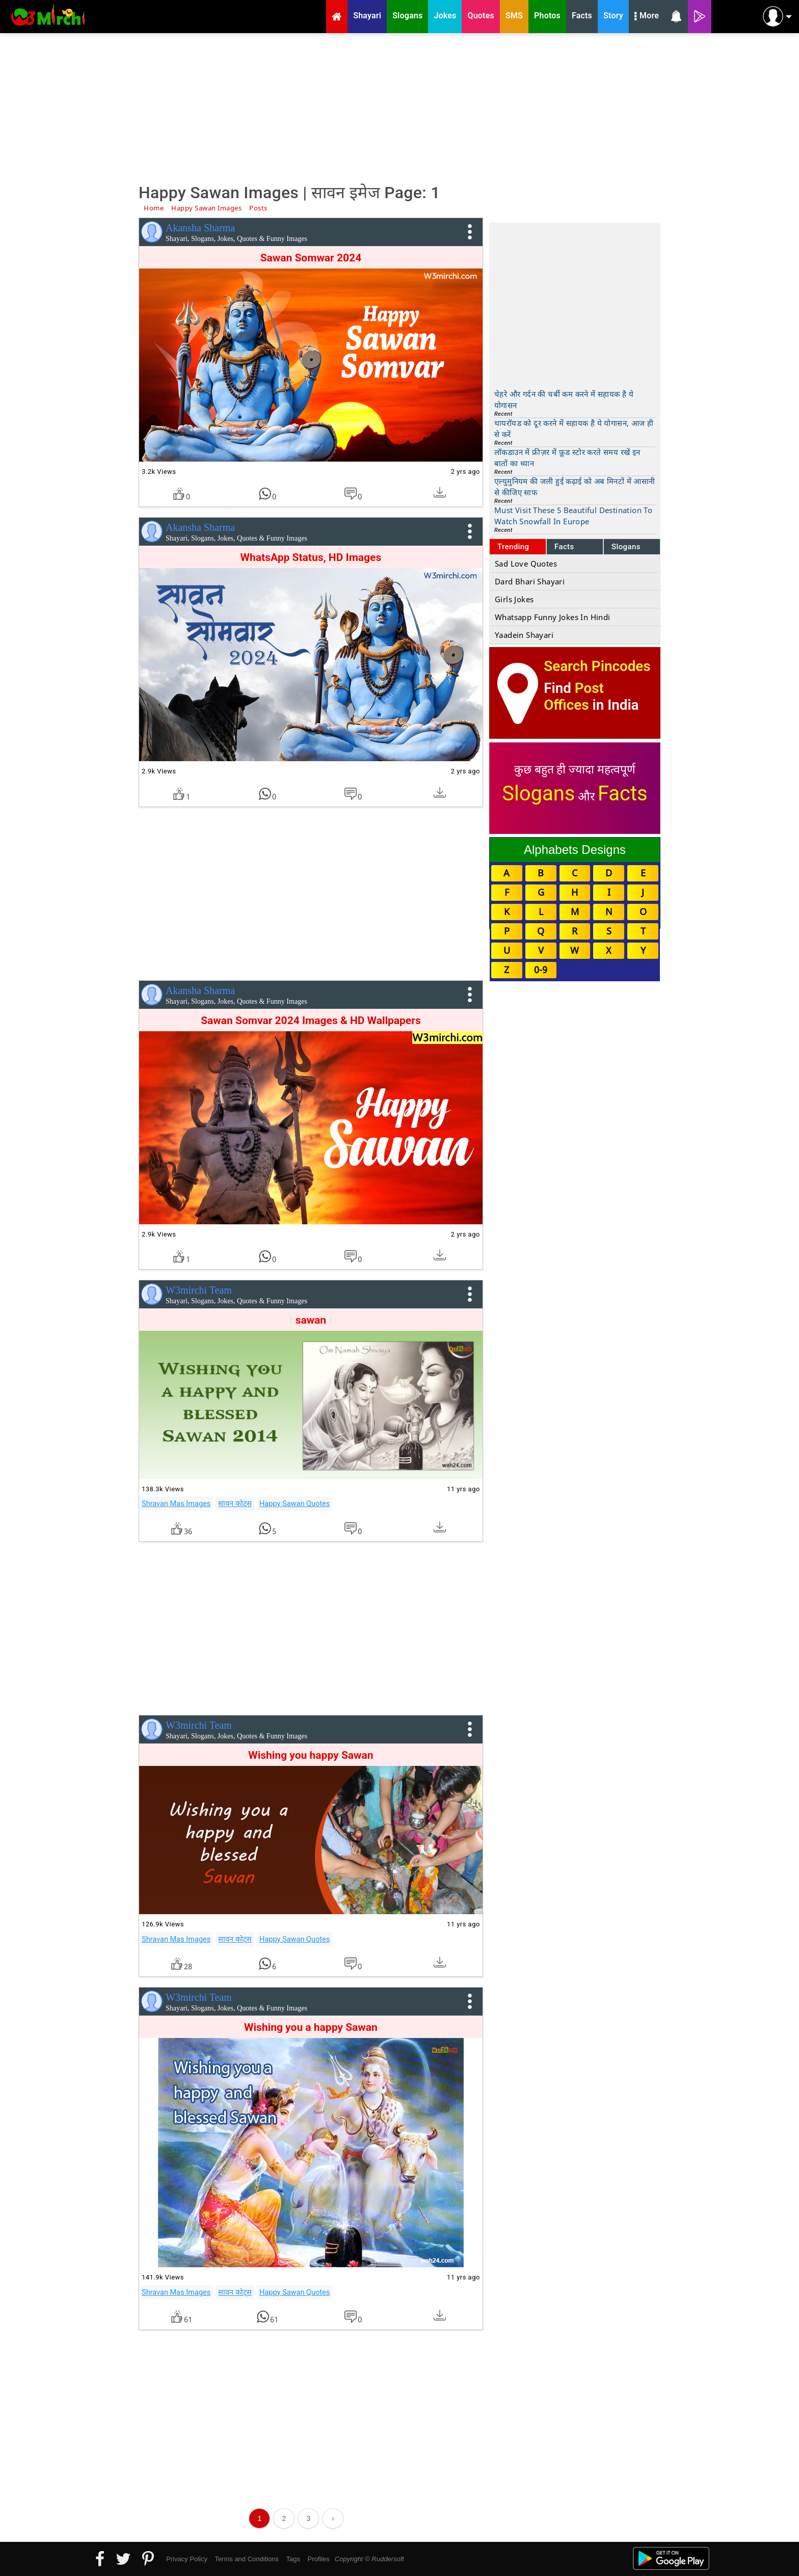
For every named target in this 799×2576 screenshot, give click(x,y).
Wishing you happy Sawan (310, 1755)
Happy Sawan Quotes (294, 1503)
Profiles (318, 2559)
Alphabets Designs (575, 849)
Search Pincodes (597, 666)
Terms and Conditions (247, 2559)
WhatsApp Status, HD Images (311, 557)
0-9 (540, 969)
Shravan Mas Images (176, 1503)
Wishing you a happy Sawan (311, 2027)
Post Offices (574, 696)
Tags (293, 2559)
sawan (311, 1320)
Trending (513, 546)
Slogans (626, 546)
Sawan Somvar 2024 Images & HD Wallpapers (311, 1020)
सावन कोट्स (235, 1503)
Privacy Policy (186, 2559)
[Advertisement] (399, 107)
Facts (564, 546)
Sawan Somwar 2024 (311, 258)
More (646, 16)
